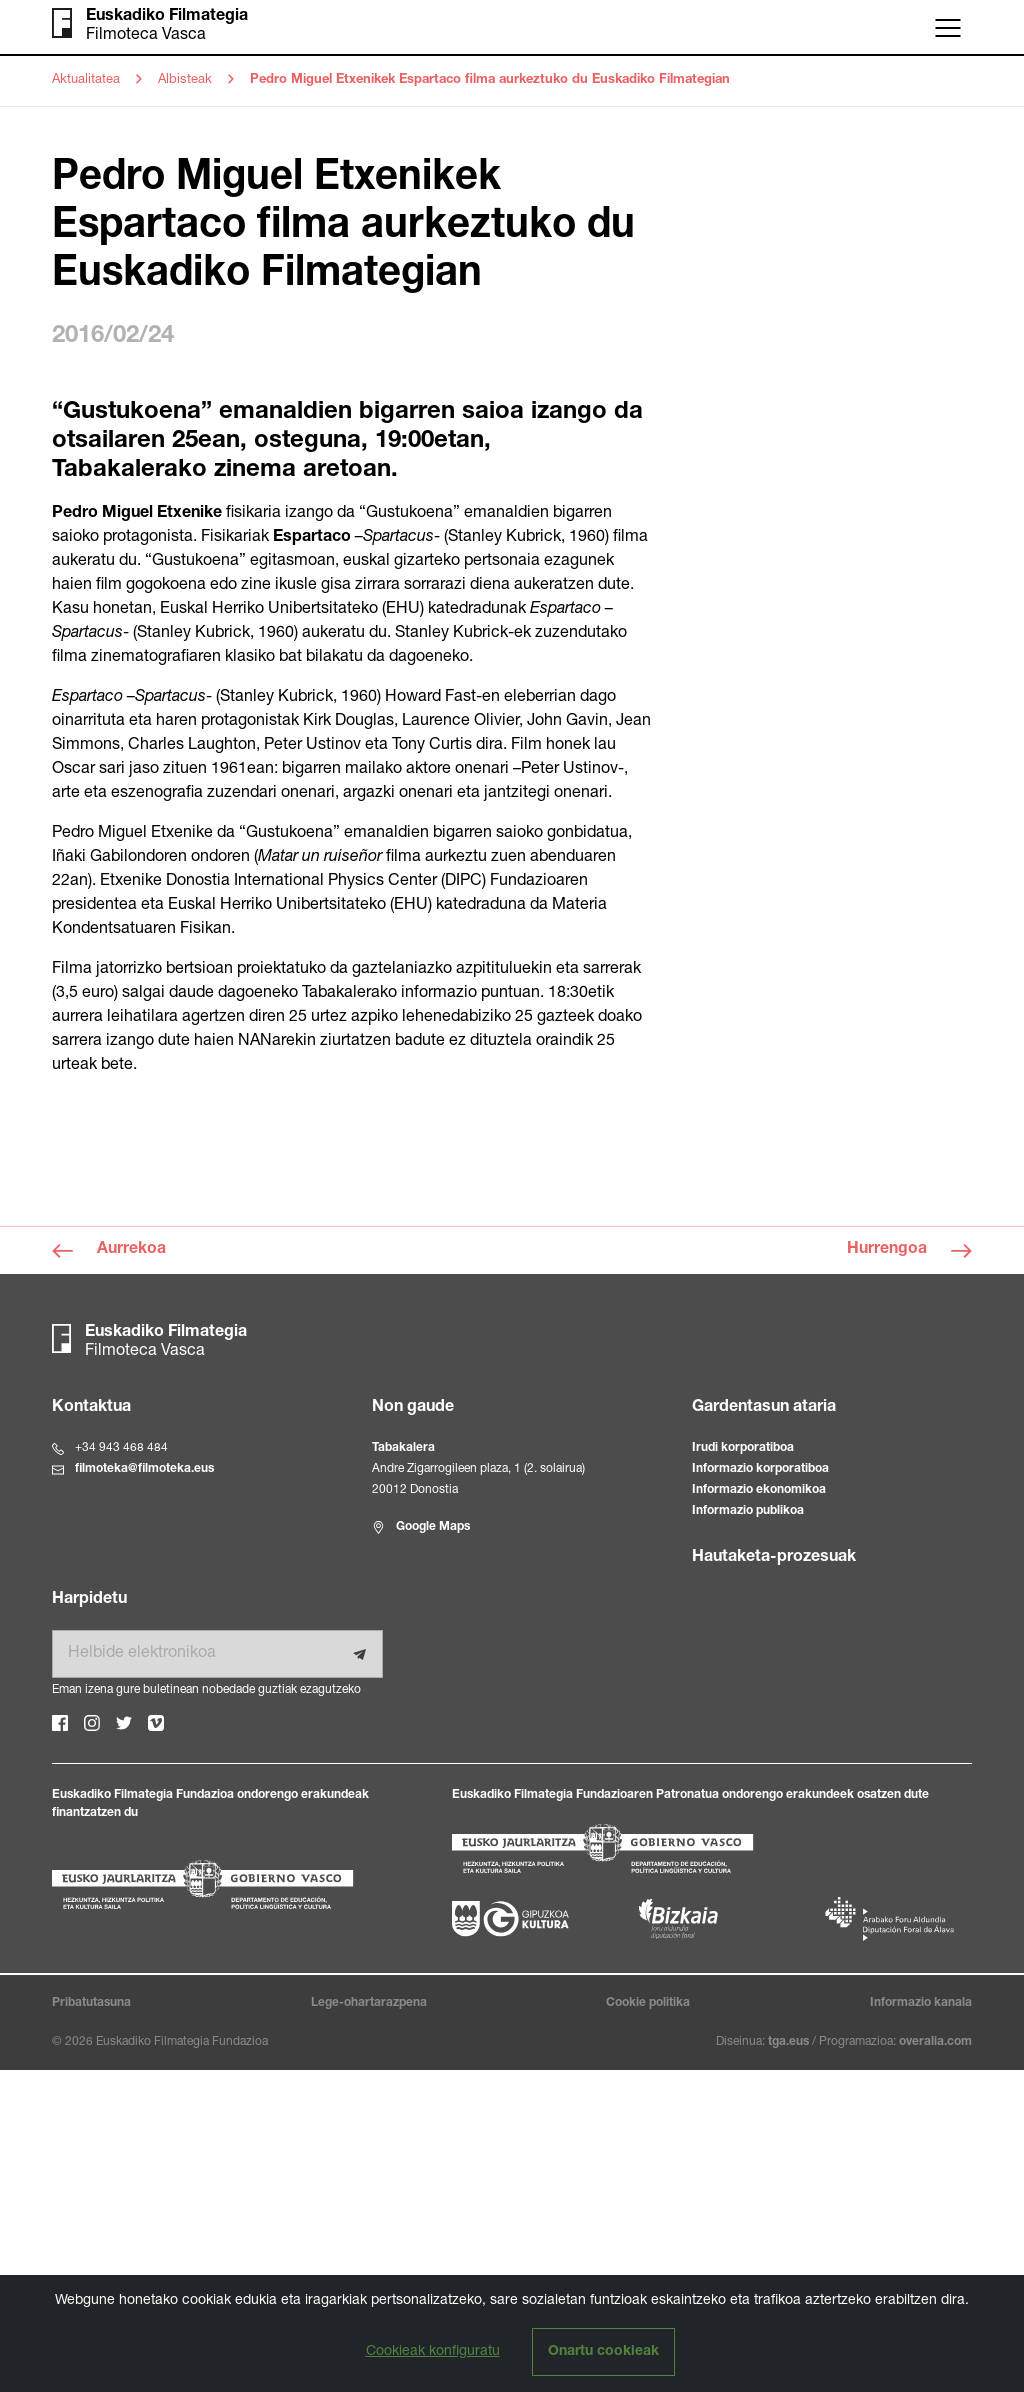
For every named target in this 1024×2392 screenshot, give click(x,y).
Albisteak (185, 80)
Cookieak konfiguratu (433, 2352)
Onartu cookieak (603, 2352)
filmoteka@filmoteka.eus (144, 1791)
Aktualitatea (86, 80)
